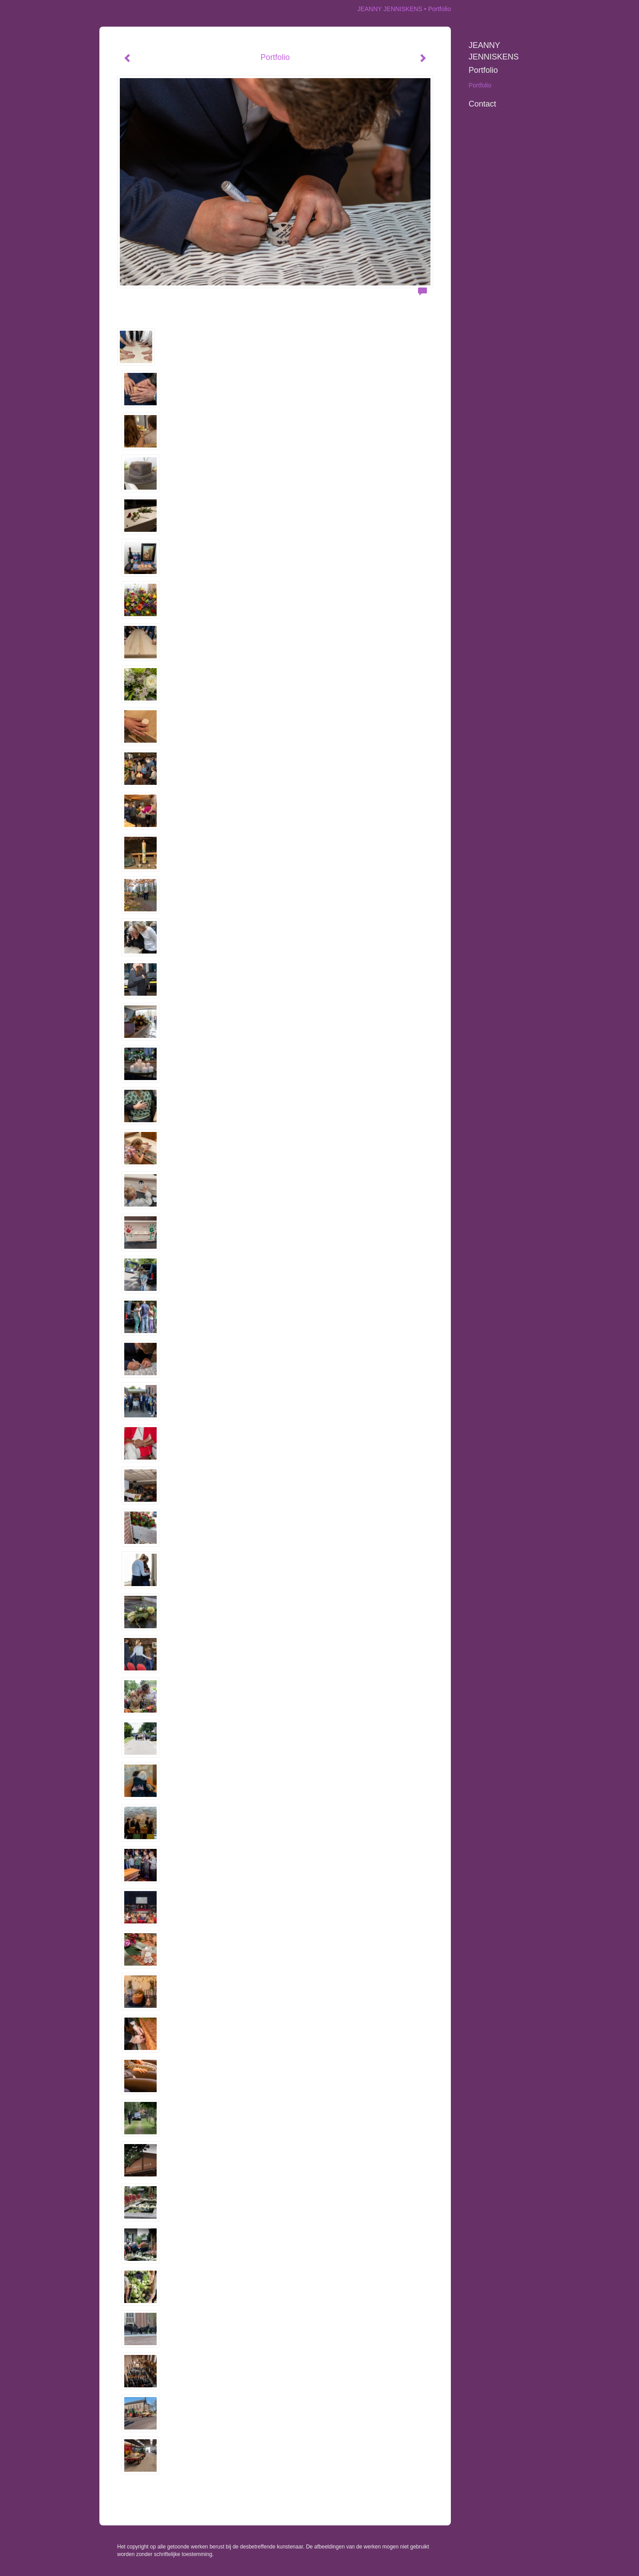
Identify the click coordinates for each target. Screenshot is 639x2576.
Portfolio (483, 70)
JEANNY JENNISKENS (389, 8)
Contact (482, 103)
